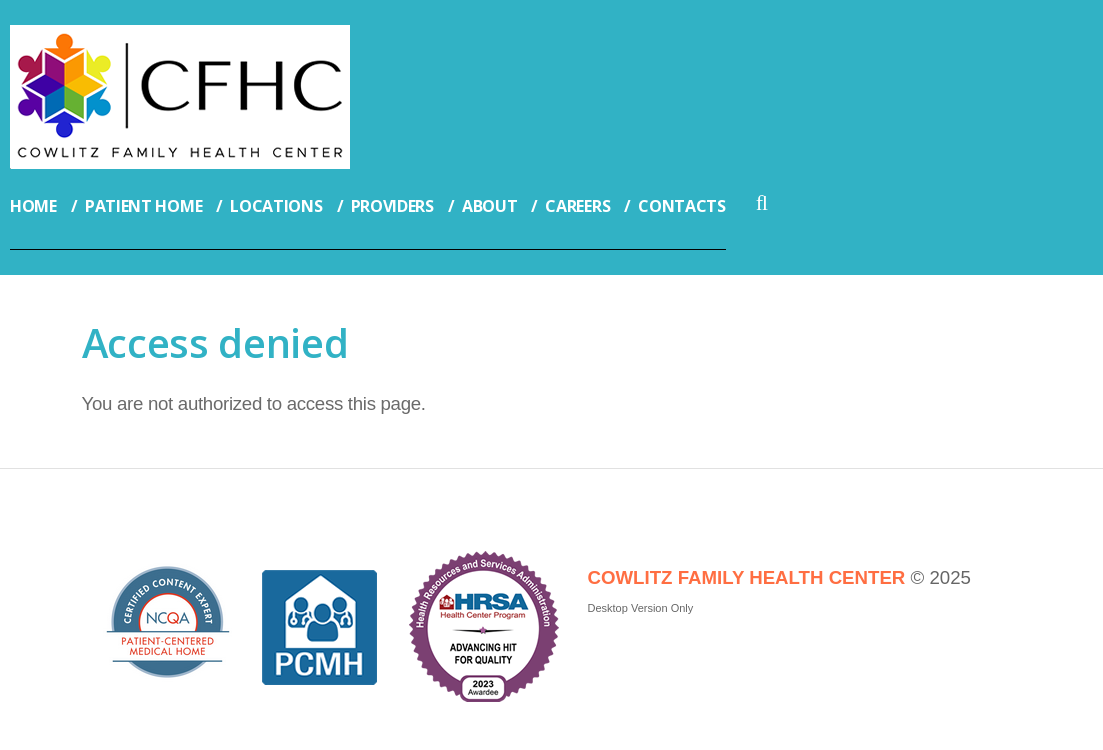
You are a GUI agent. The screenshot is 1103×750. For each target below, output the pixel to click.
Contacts (682, 206)
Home (33, 206)
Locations (276, 206)
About (490, 206)
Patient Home (143, 206)
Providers (392, 206)
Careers (577, 206)
